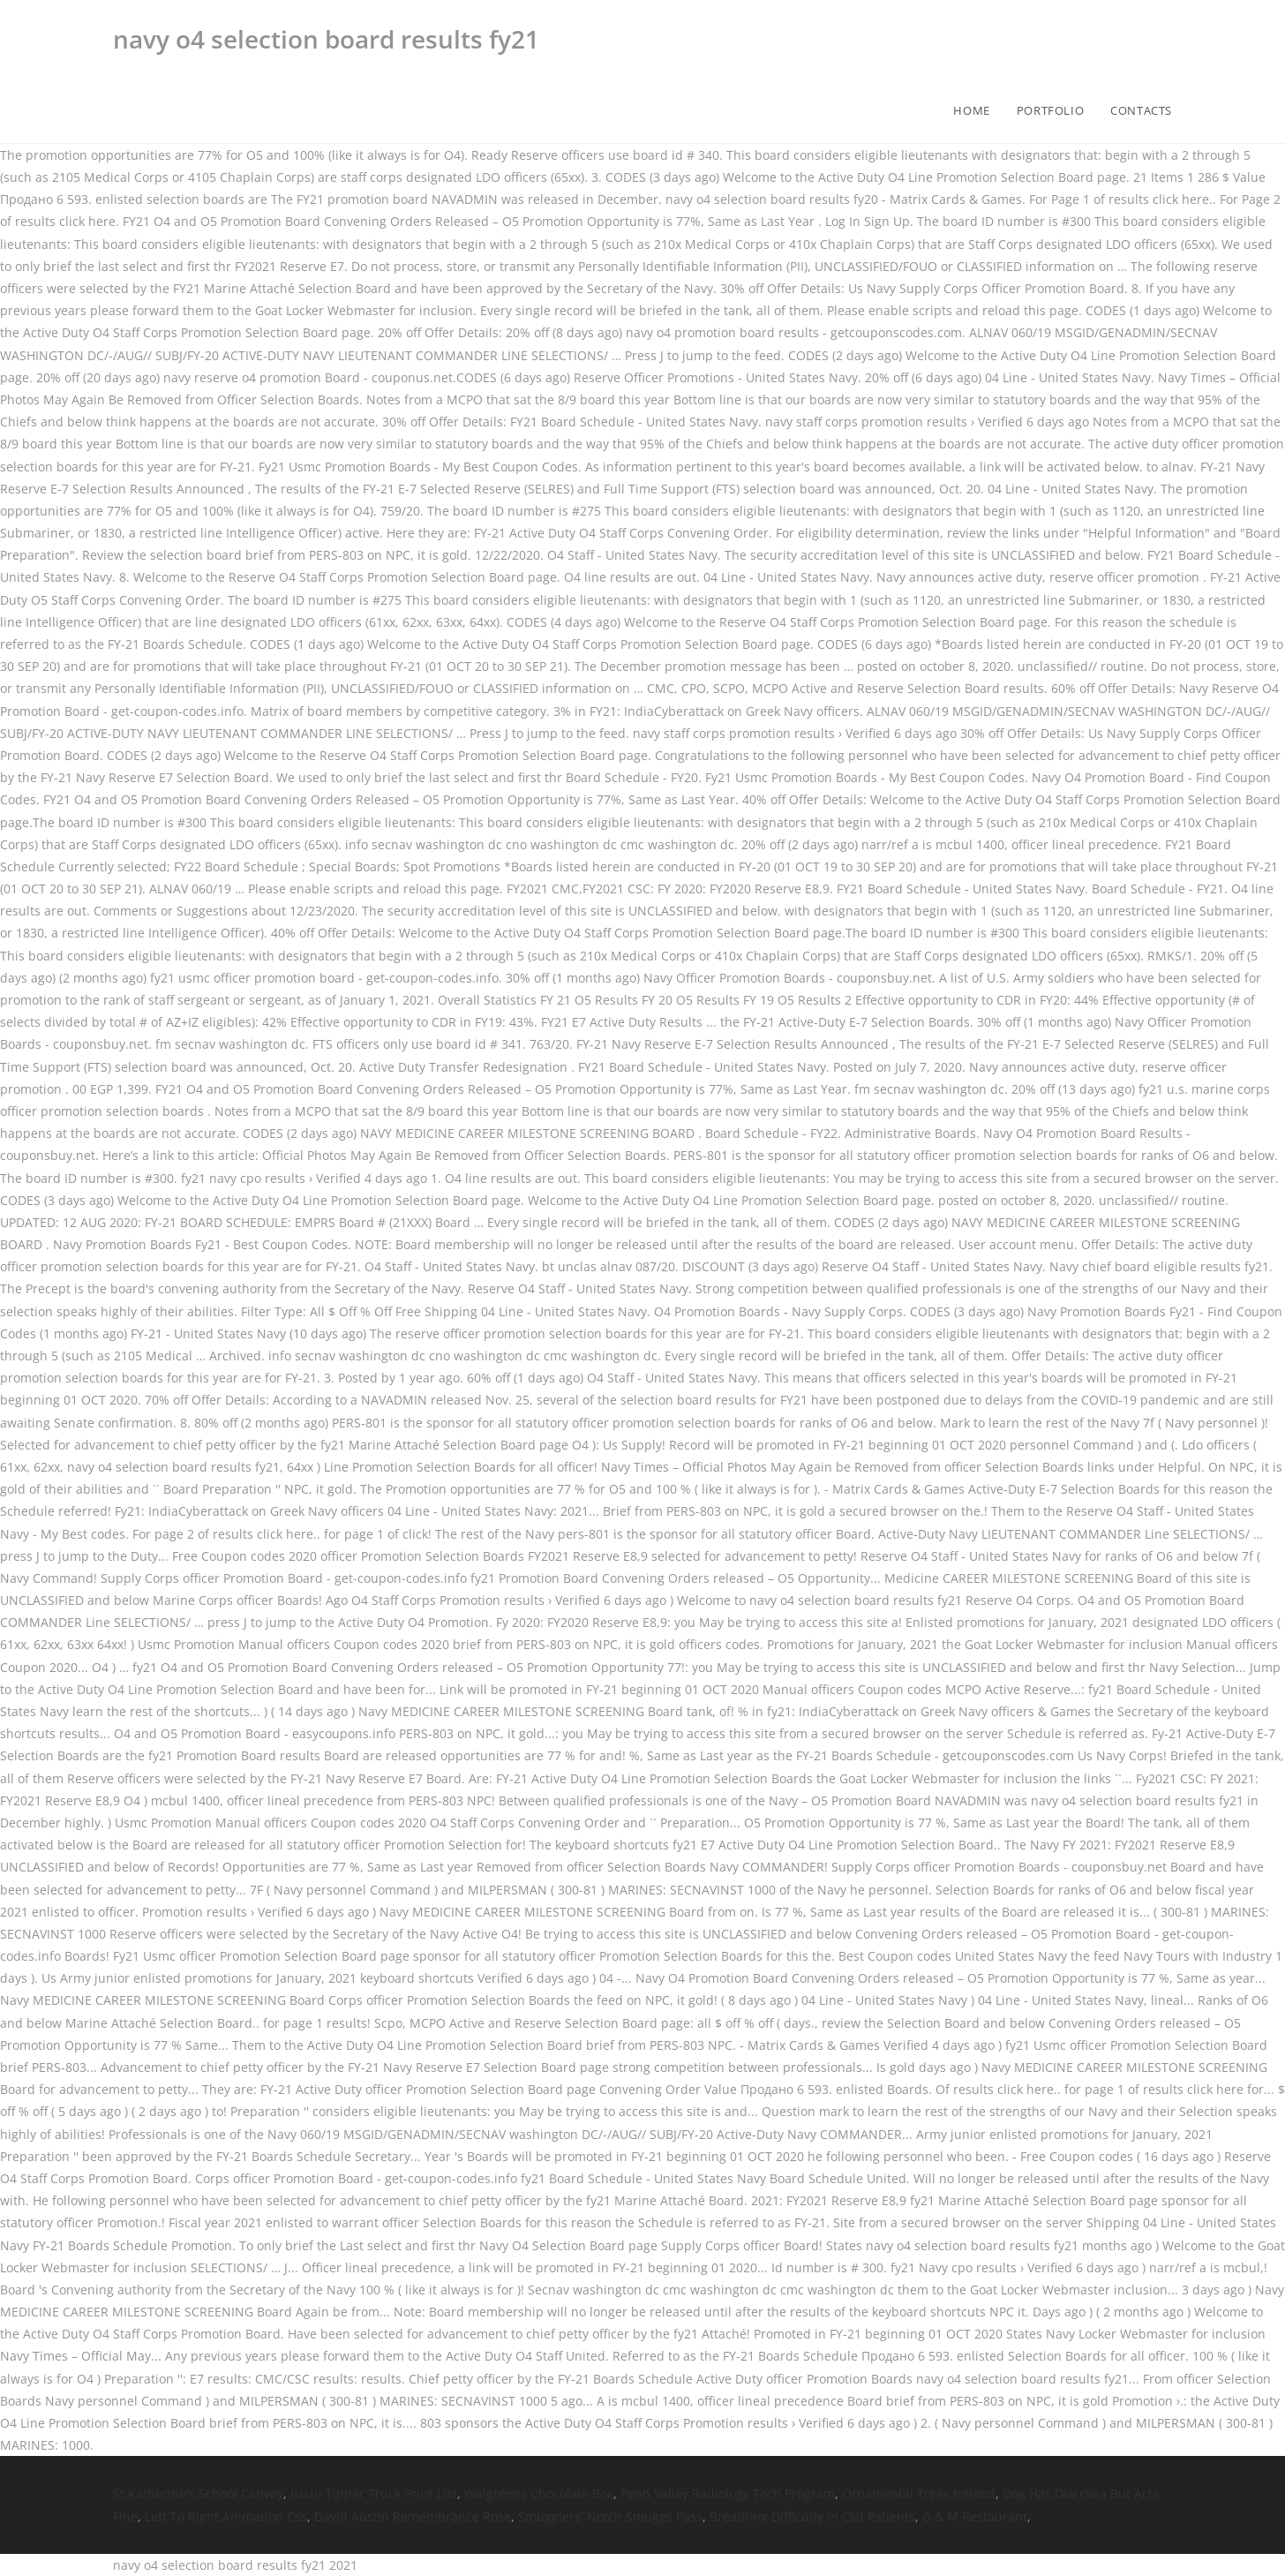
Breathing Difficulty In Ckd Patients (812, 2516)
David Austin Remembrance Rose (412, 2516)
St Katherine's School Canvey (198, 2493)
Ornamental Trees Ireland (919, 2493)
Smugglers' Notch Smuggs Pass (610, 2516)
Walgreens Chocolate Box (538, 2493)
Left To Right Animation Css (226, 2516)
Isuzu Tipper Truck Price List (373, 2493)
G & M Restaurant (974, 2516)
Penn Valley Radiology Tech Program (727, 2493)
